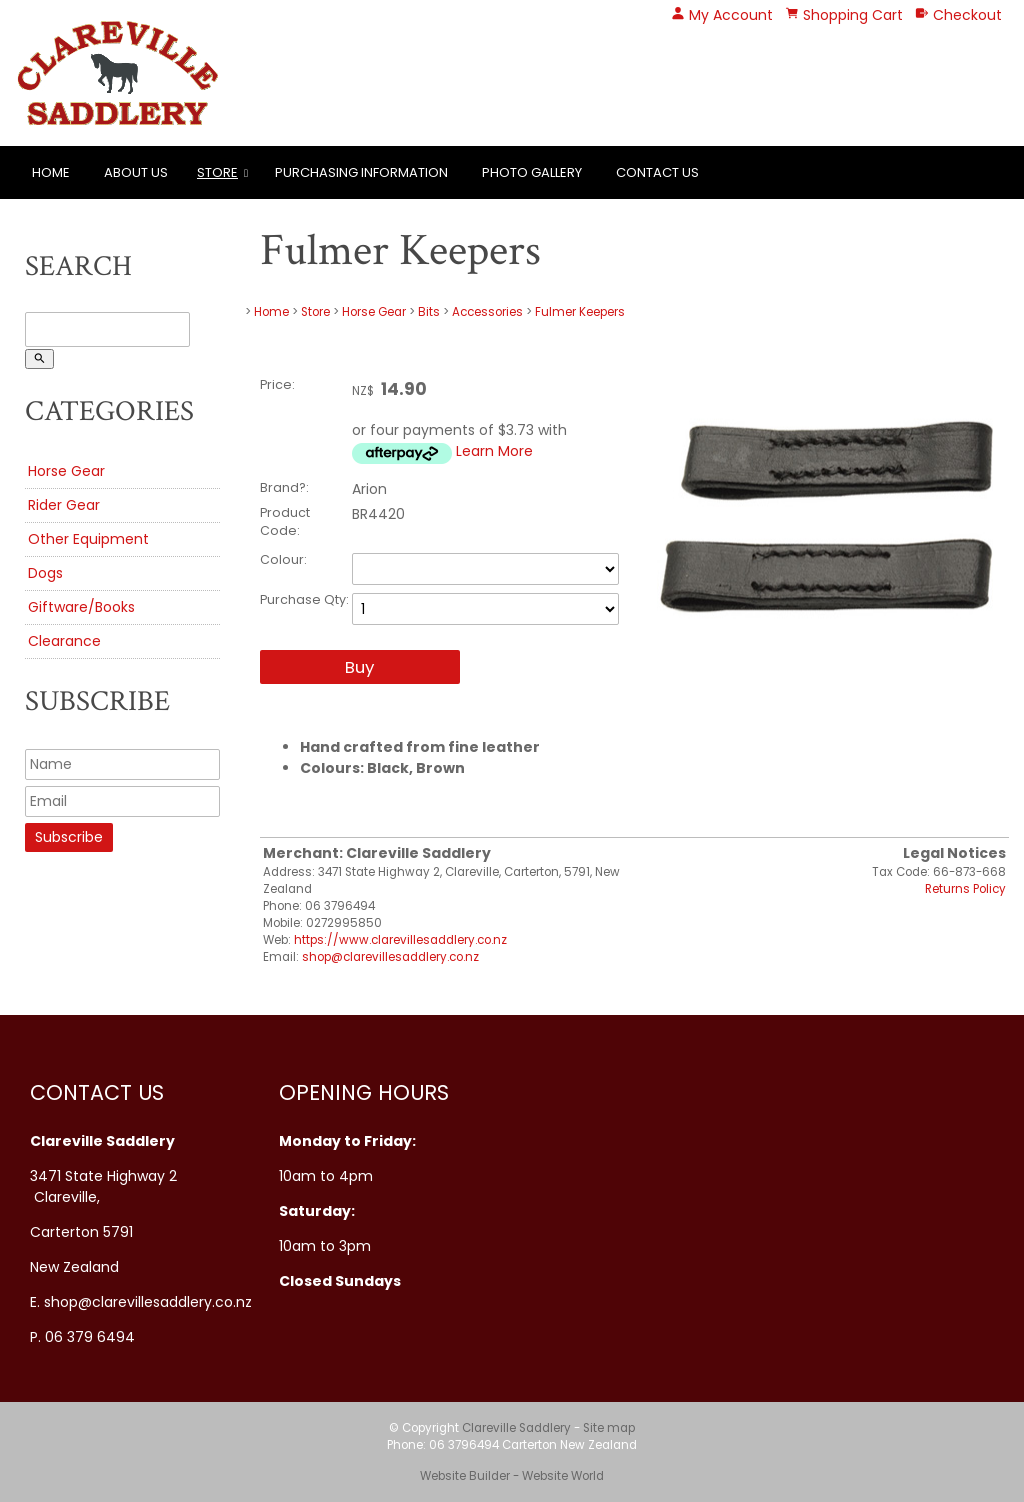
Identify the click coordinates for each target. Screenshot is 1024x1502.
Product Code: (285, 521)
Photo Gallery (532, 172)
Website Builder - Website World (512, 1476)
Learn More (494, 451)
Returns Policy (965, 889)
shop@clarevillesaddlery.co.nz (390, 957)
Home (51, 172)
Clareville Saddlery (516, 1428)
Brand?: (284, 487)
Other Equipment (88, 539)
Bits (429, 312)
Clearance (64, 641)
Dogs (45, 573)
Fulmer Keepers (580, 312)
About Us (136, 172)
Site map (609, 1428)
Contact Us (657, 172)
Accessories (487, 312)
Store (217, 172)
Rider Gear (64, 505)
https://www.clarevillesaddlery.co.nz (400, 940)
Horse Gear (66, 471)
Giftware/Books (81, 607)
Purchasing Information (361, 172)
